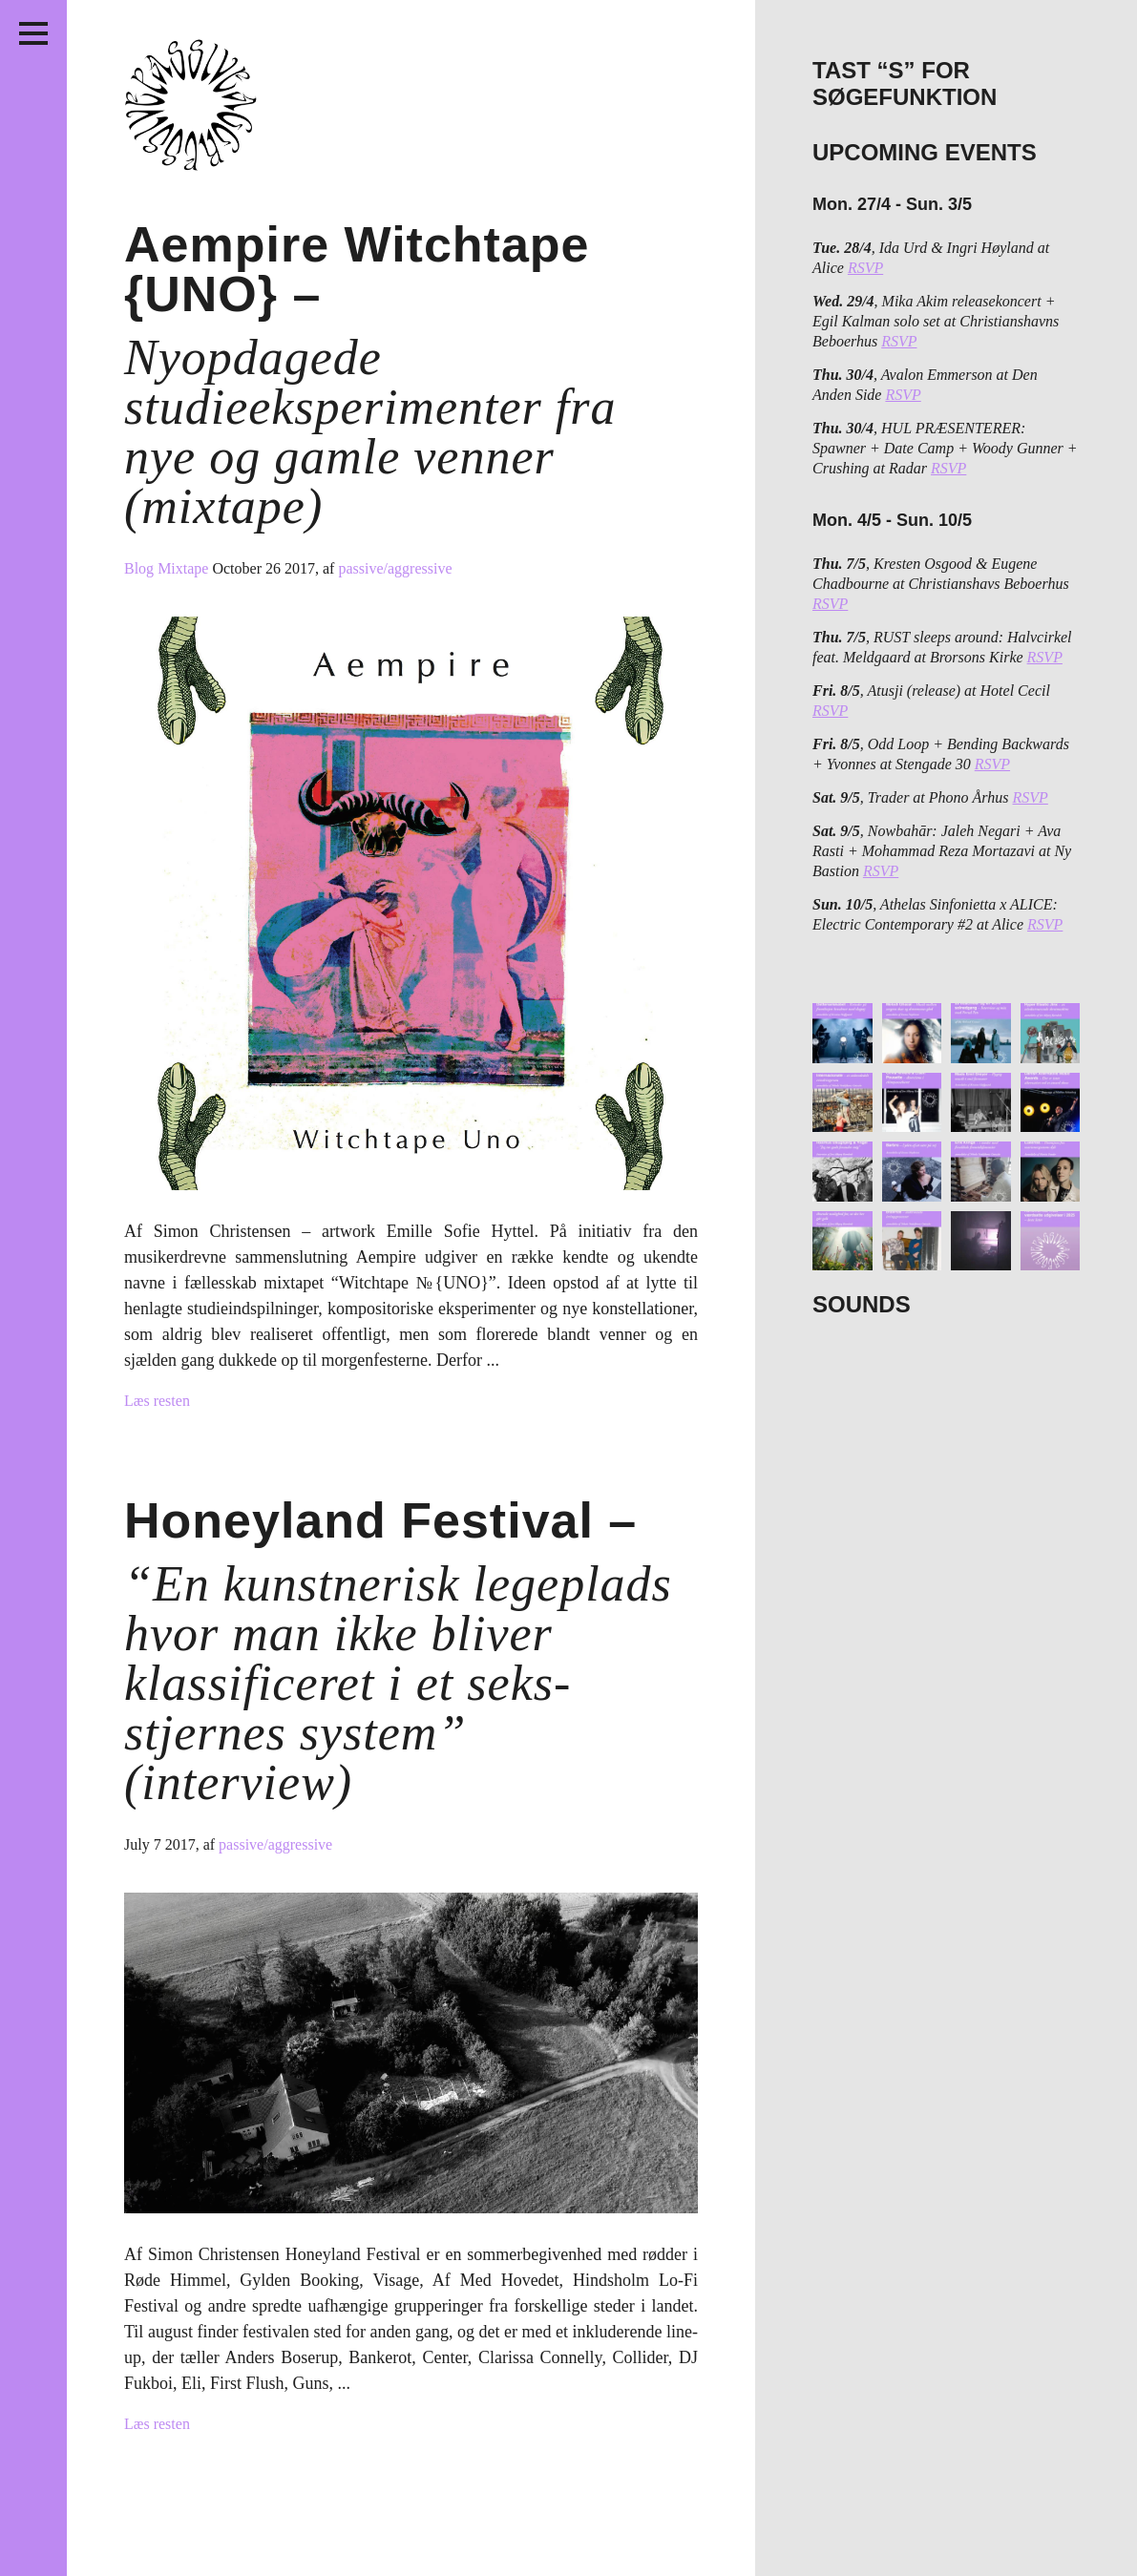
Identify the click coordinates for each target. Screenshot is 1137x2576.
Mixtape (185, 568)
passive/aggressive (395, 568)
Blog (141, 568)
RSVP (865, 268)
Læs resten (157, 1401)
